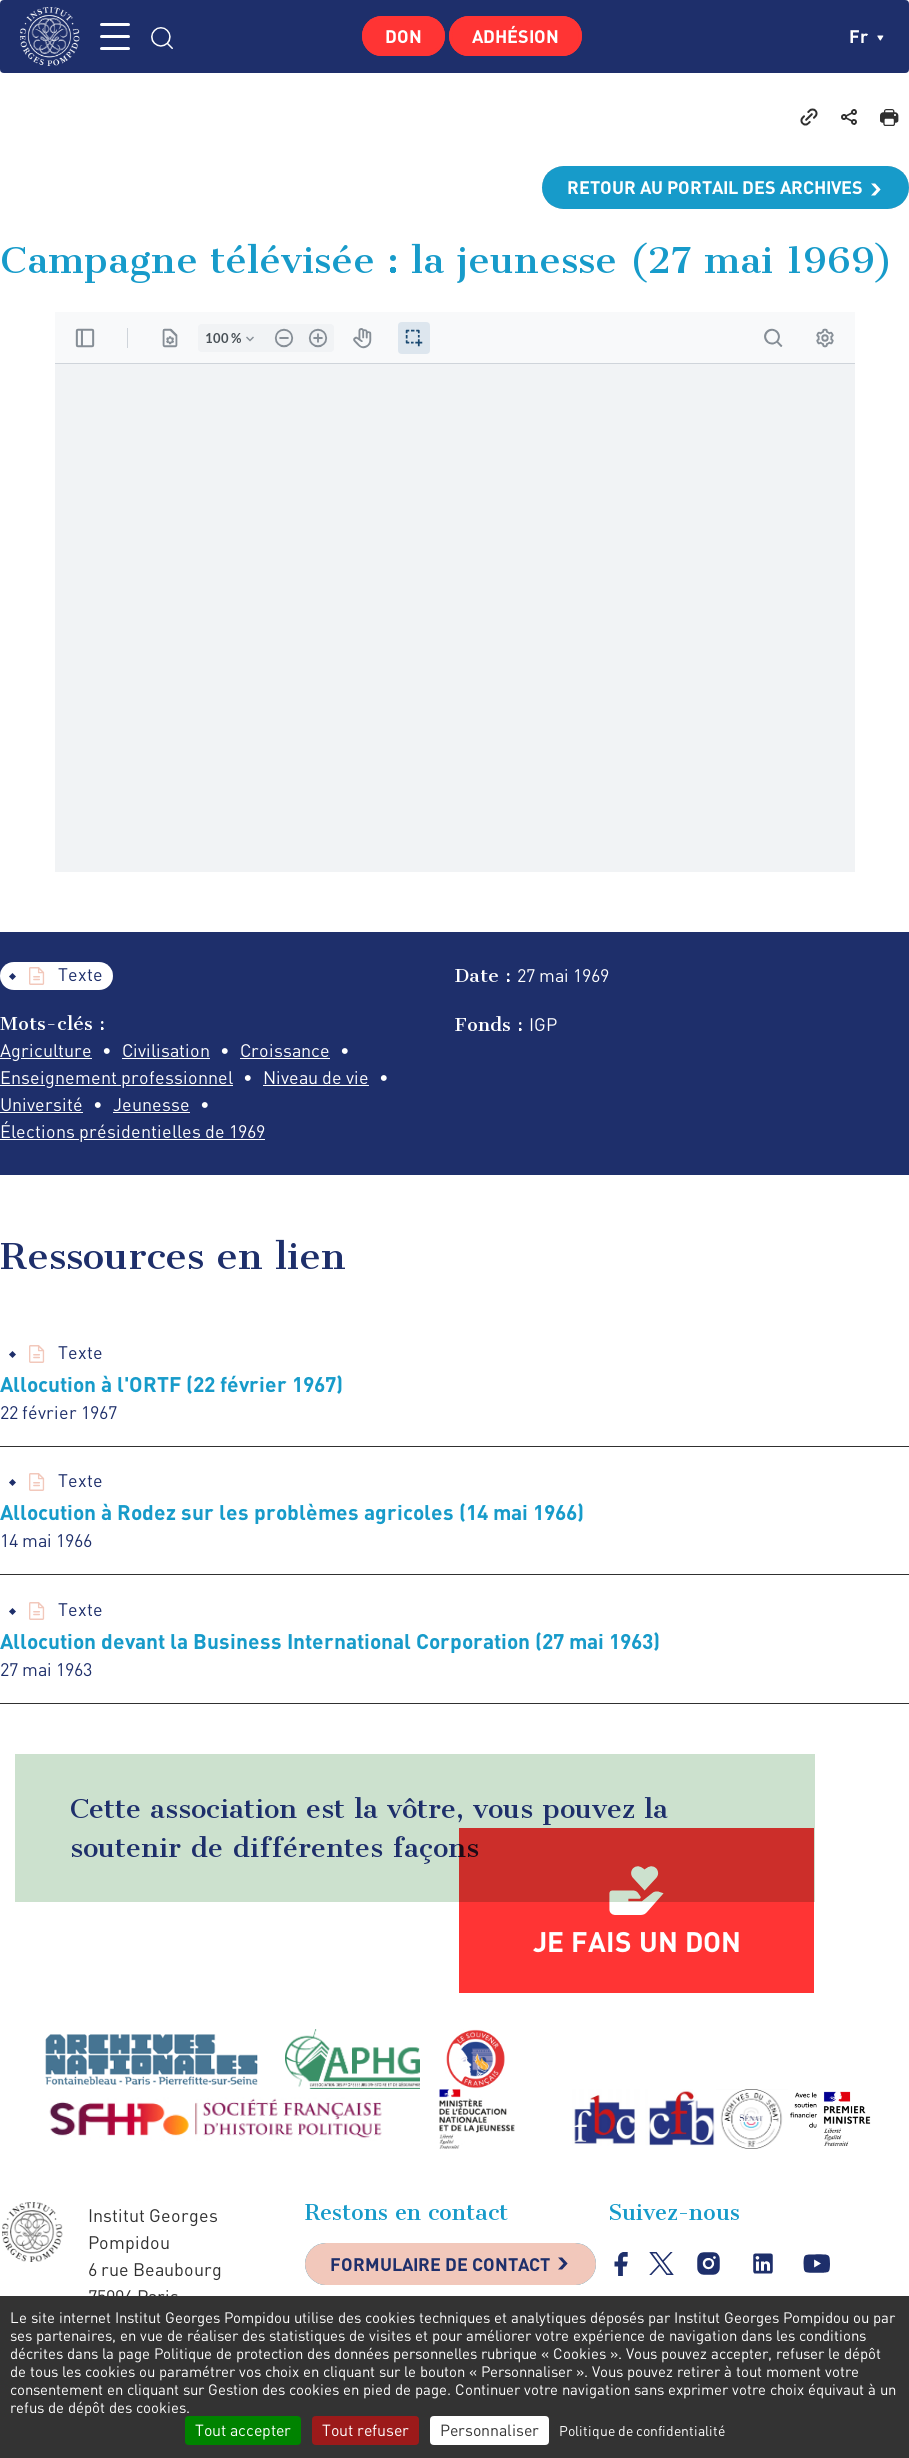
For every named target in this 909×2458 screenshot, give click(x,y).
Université (41, 1104)
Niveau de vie (316, 1077)
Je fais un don (637, 1941)
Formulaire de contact (440, 2264)
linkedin (763, 2263)
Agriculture (46, 1050)
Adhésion (515, 36)
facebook (621, 2263)
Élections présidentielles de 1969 (132, 1131)
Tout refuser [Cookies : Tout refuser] (365, 2430)
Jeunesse (151, 1104)
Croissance (285, 1050)
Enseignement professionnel (116, 1077)
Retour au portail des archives (715, 187)
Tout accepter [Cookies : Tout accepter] (243, 2430)
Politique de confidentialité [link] (642, 2430)
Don (403, 36)
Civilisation (166, 1050)
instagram (709, 2263)
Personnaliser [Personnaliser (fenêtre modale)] (489, 2430)
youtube (817, 2263)
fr (866, 36)
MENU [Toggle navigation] (115, 36)
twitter (661, 2263)
